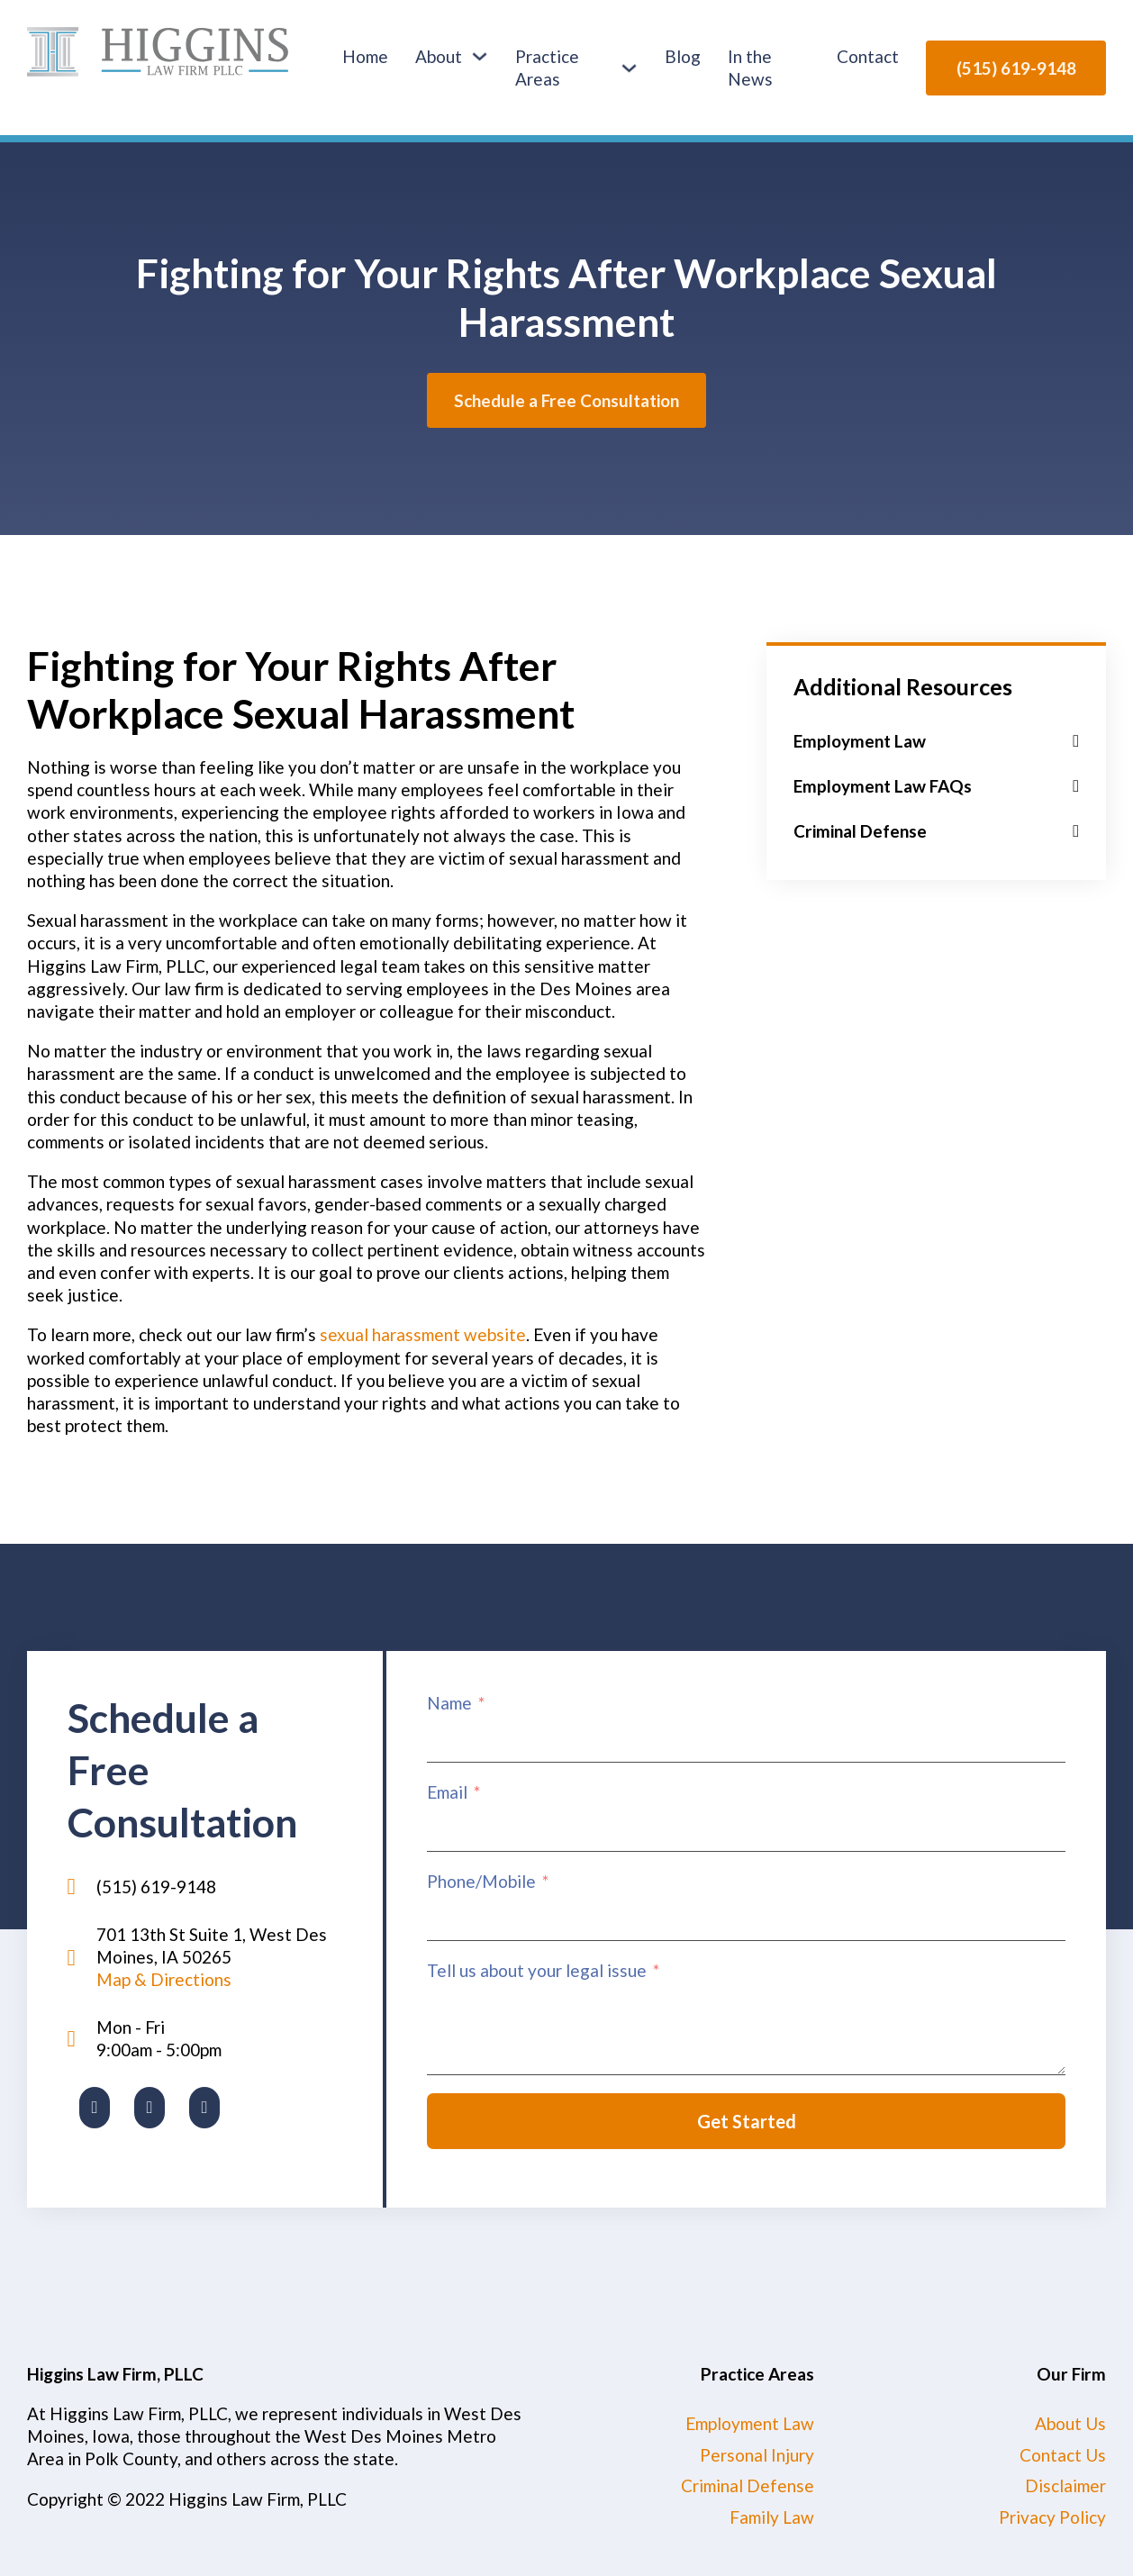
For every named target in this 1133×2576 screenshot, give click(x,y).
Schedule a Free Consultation (566, 400)
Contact (868, 56)
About (438, 56)
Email (447, 1792)
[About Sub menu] (479, 56)
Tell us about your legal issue (537, 1970)
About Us (1070, 2423)
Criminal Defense (747, 2485)
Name (449, 1702)
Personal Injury (757, 2454)
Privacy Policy (1052, 2517)
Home (365, 56)
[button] (936, 741)
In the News (750, 67)
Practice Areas (547, 67)
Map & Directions (163, 1979)
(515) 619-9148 (1016, 68)
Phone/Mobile (481, 1881)
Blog (683, 56)
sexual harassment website (423, 1334)
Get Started (746, 2121)
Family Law (772, 2517)
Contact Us (1063, 2454)
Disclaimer (1065, 2485)
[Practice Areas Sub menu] (629, 68)
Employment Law (749, 2423)
